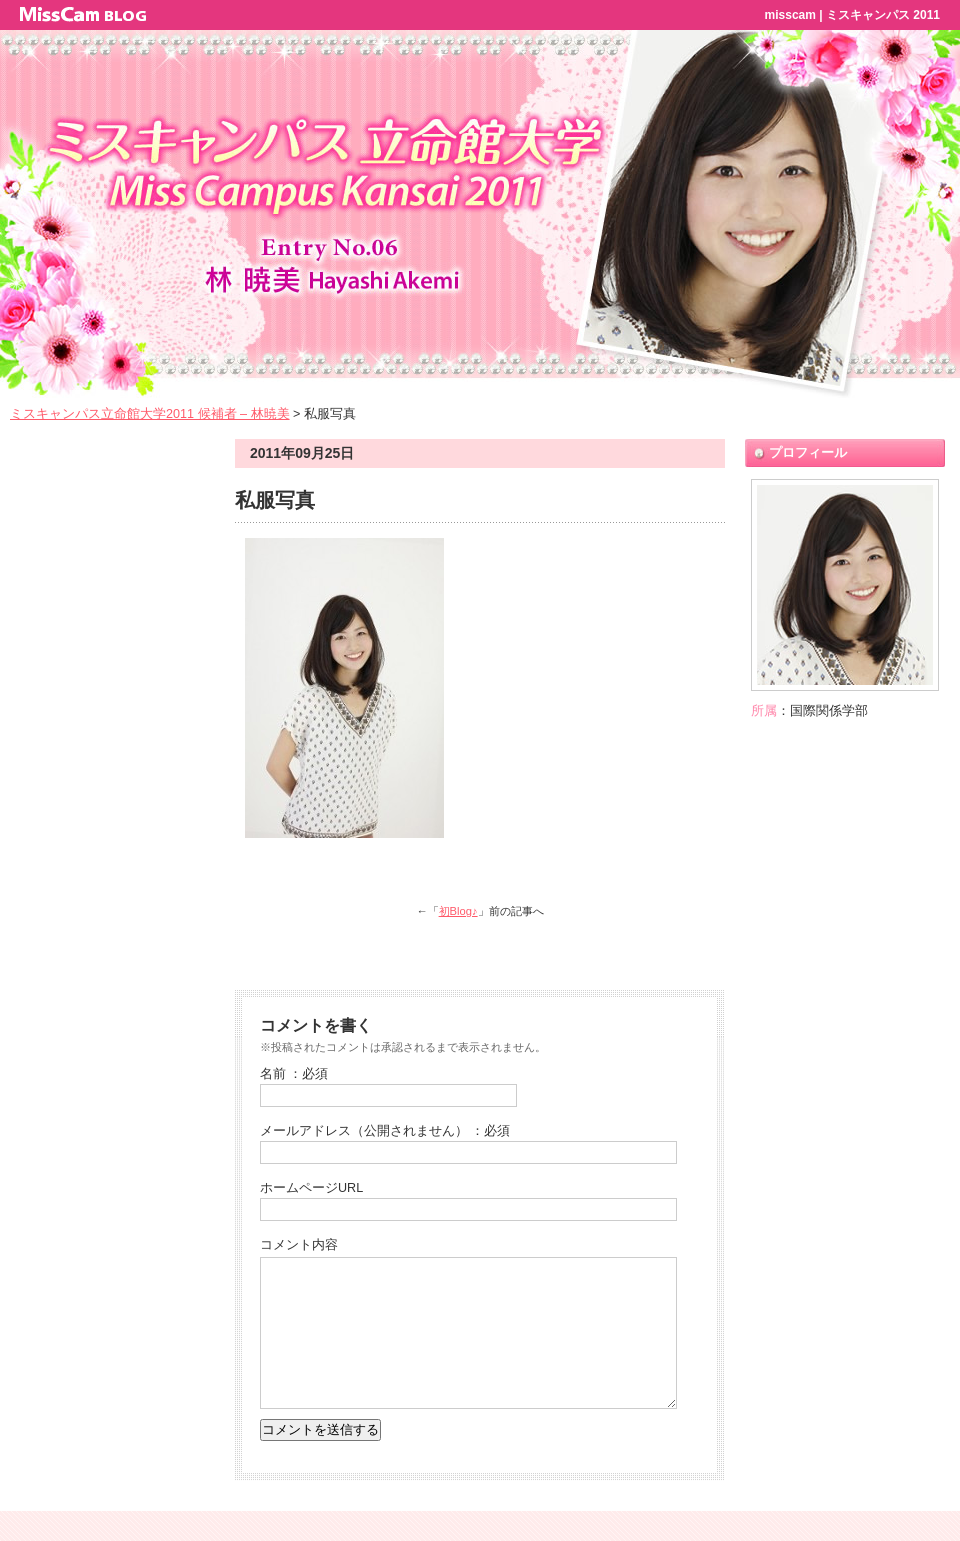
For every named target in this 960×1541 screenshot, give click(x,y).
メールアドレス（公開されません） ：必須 (385, 1131)
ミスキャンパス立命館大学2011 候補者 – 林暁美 (150, 414)
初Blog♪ (458, 911)
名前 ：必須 (294, 1074)
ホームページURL (311, 1188)
